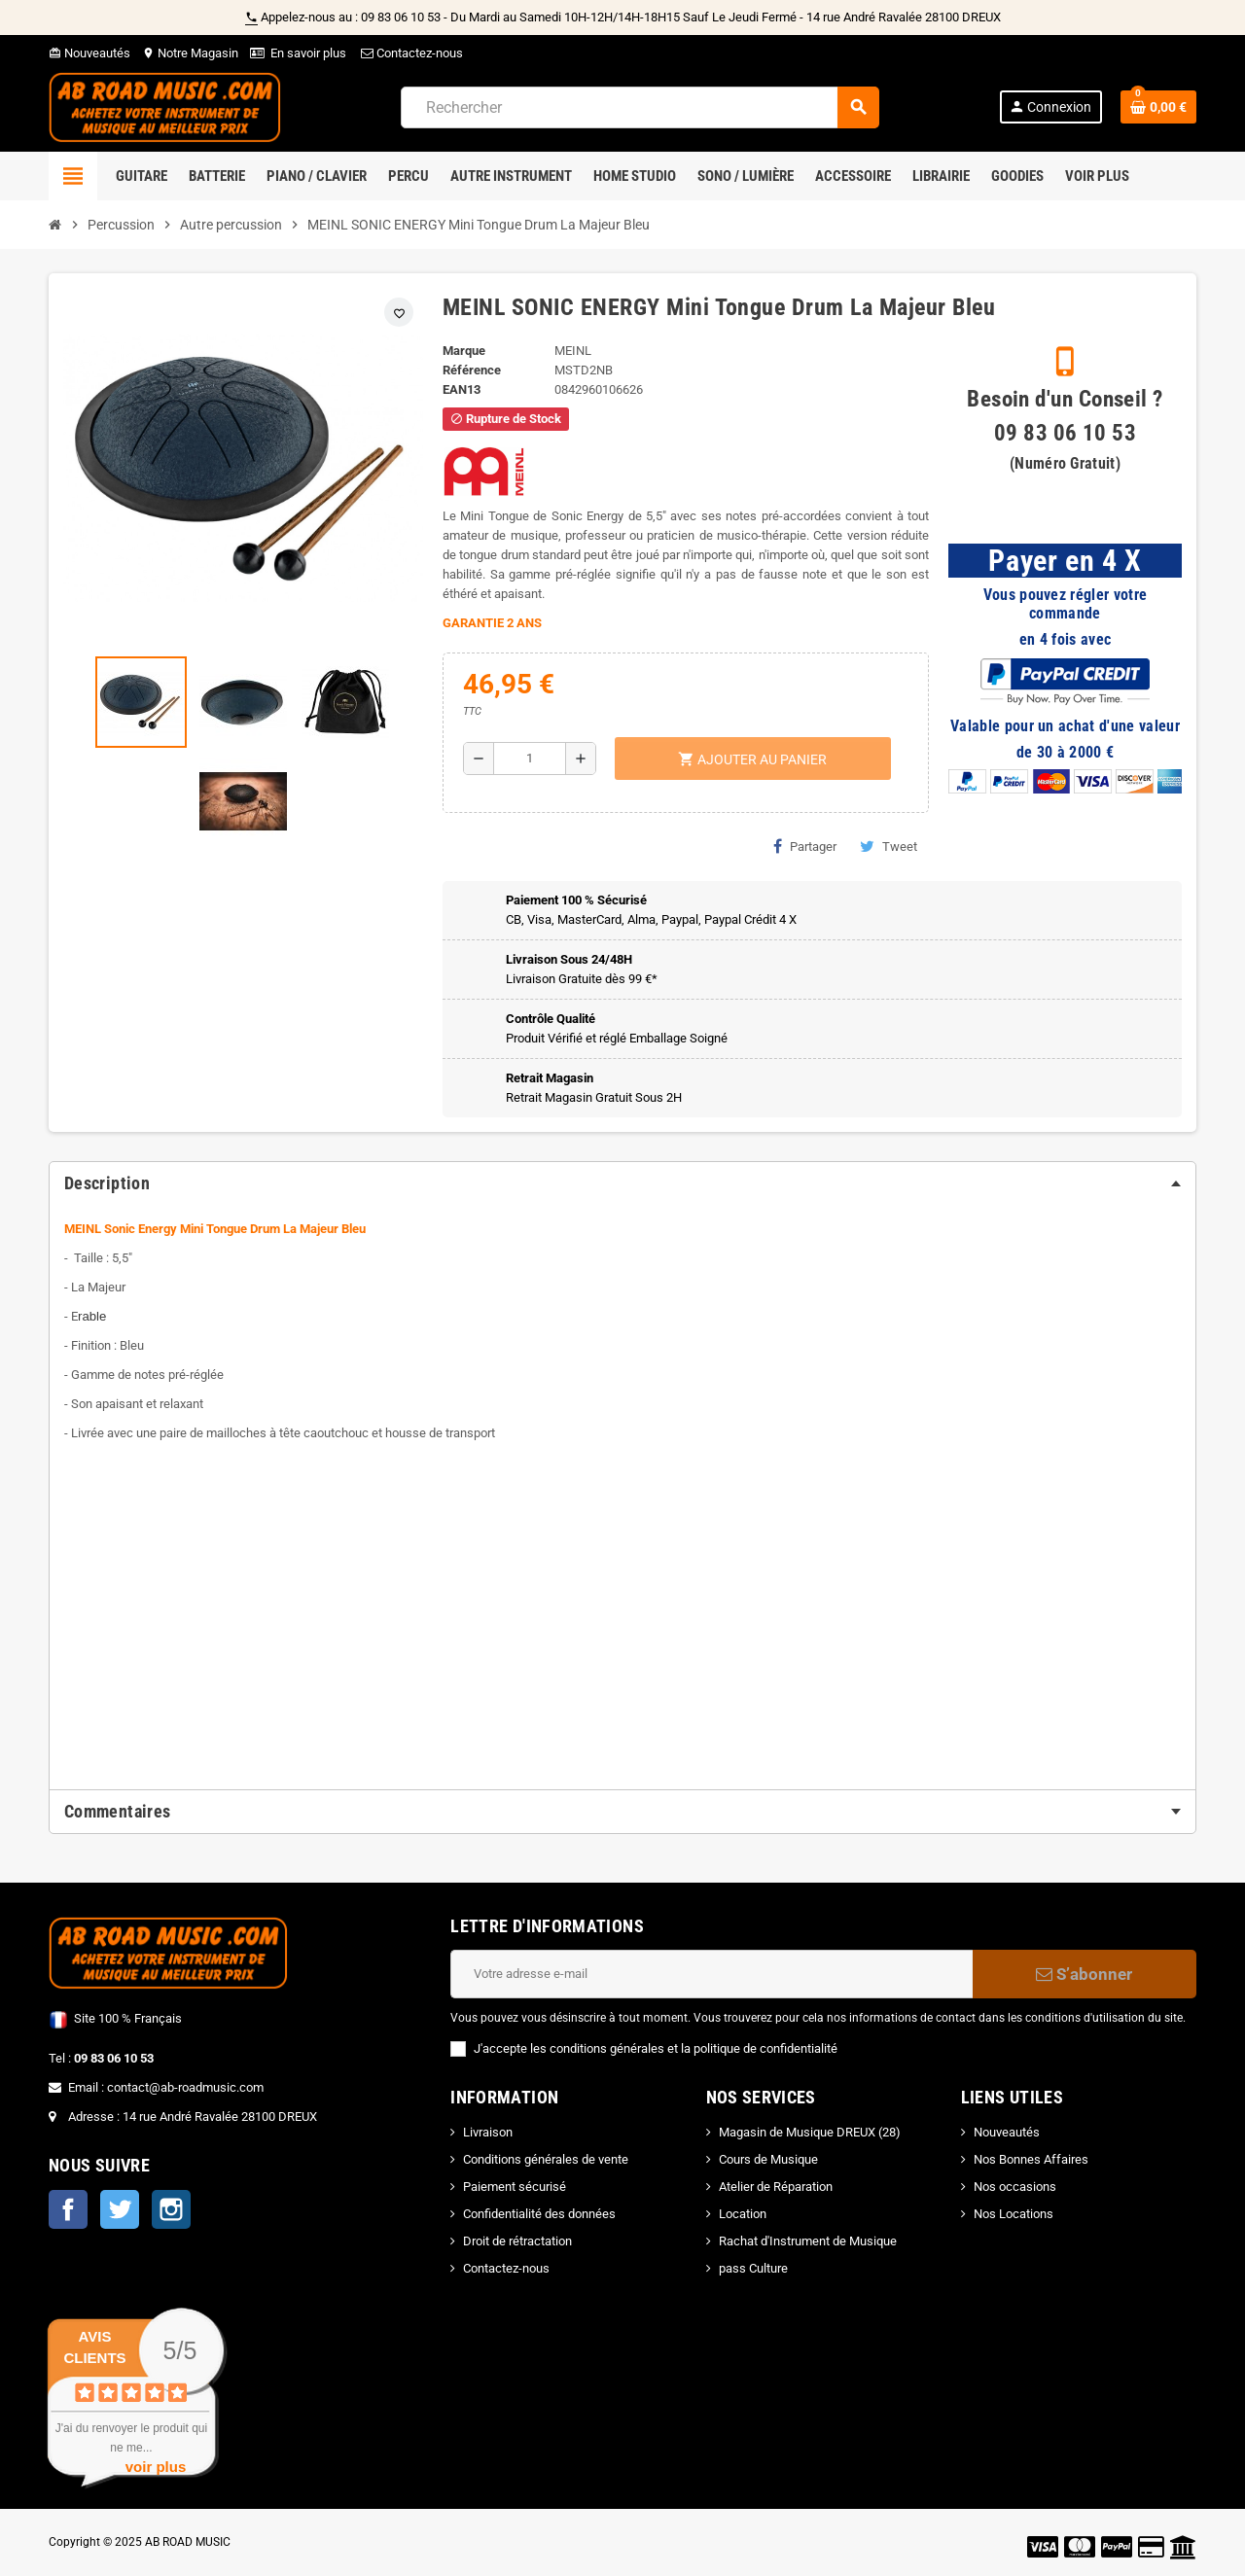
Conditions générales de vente (545, 2159)
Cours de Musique (768, 2159)
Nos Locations (1013, 2213)
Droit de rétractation (517, 2241)
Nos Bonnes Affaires (1031, 2159)
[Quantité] (529, 758)
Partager (804, 846)
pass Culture (753, 2268)
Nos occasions (1015, 2186)
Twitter (119, 2209)
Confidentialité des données (539, 2213)
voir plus (156, 2466)
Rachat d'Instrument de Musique (808, 2241)
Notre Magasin (190, 53)
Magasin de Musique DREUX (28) (810, 2132)
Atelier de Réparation (776, 2186)
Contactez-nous (410, 53)
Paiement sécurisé (514, 2186)
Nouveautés (89, 53)
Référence (472, 370)
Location (742, 2213)
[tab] (622, 1183)
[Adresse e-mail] (711, 1974)
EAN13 (461, 389)
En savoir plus (308, 53)
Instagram (171, 2209)
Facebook (68, 2209)
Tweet (888, 846)
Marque (464, 350)
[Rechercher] (639, 107)
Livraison (488, 2132)
